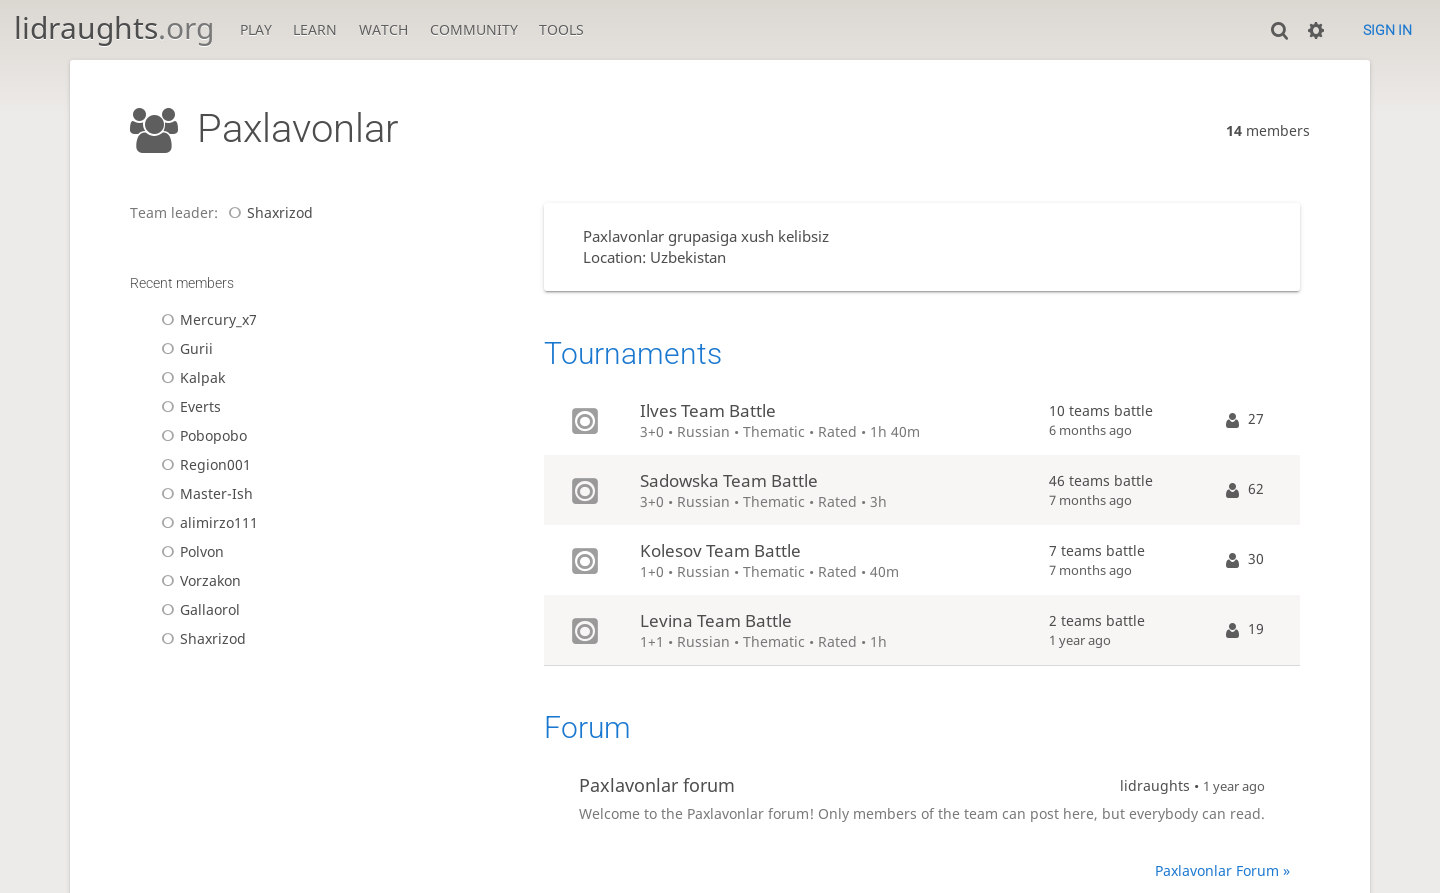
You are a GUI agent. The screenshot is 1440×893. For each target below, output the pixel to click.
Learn (315, 29)
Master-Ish (204, 493)
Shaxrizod (267, 212)
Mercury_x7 (206, 319)
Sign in (1387, 30)
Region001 (203, 464)
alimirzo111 (206, 522)
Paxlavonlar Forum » (1222, 870)
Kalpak (190, 377)
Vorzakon (198, 580)
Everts (188, 406)
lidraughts (114, 27)
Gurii (184, 348)
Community (474, 29)
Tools (561, 29)
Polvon (189, 551)
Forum (587, 727)
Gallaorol (197, 609)
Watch (383, 29)
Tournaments (633, 353)
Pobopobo (201, 435)
